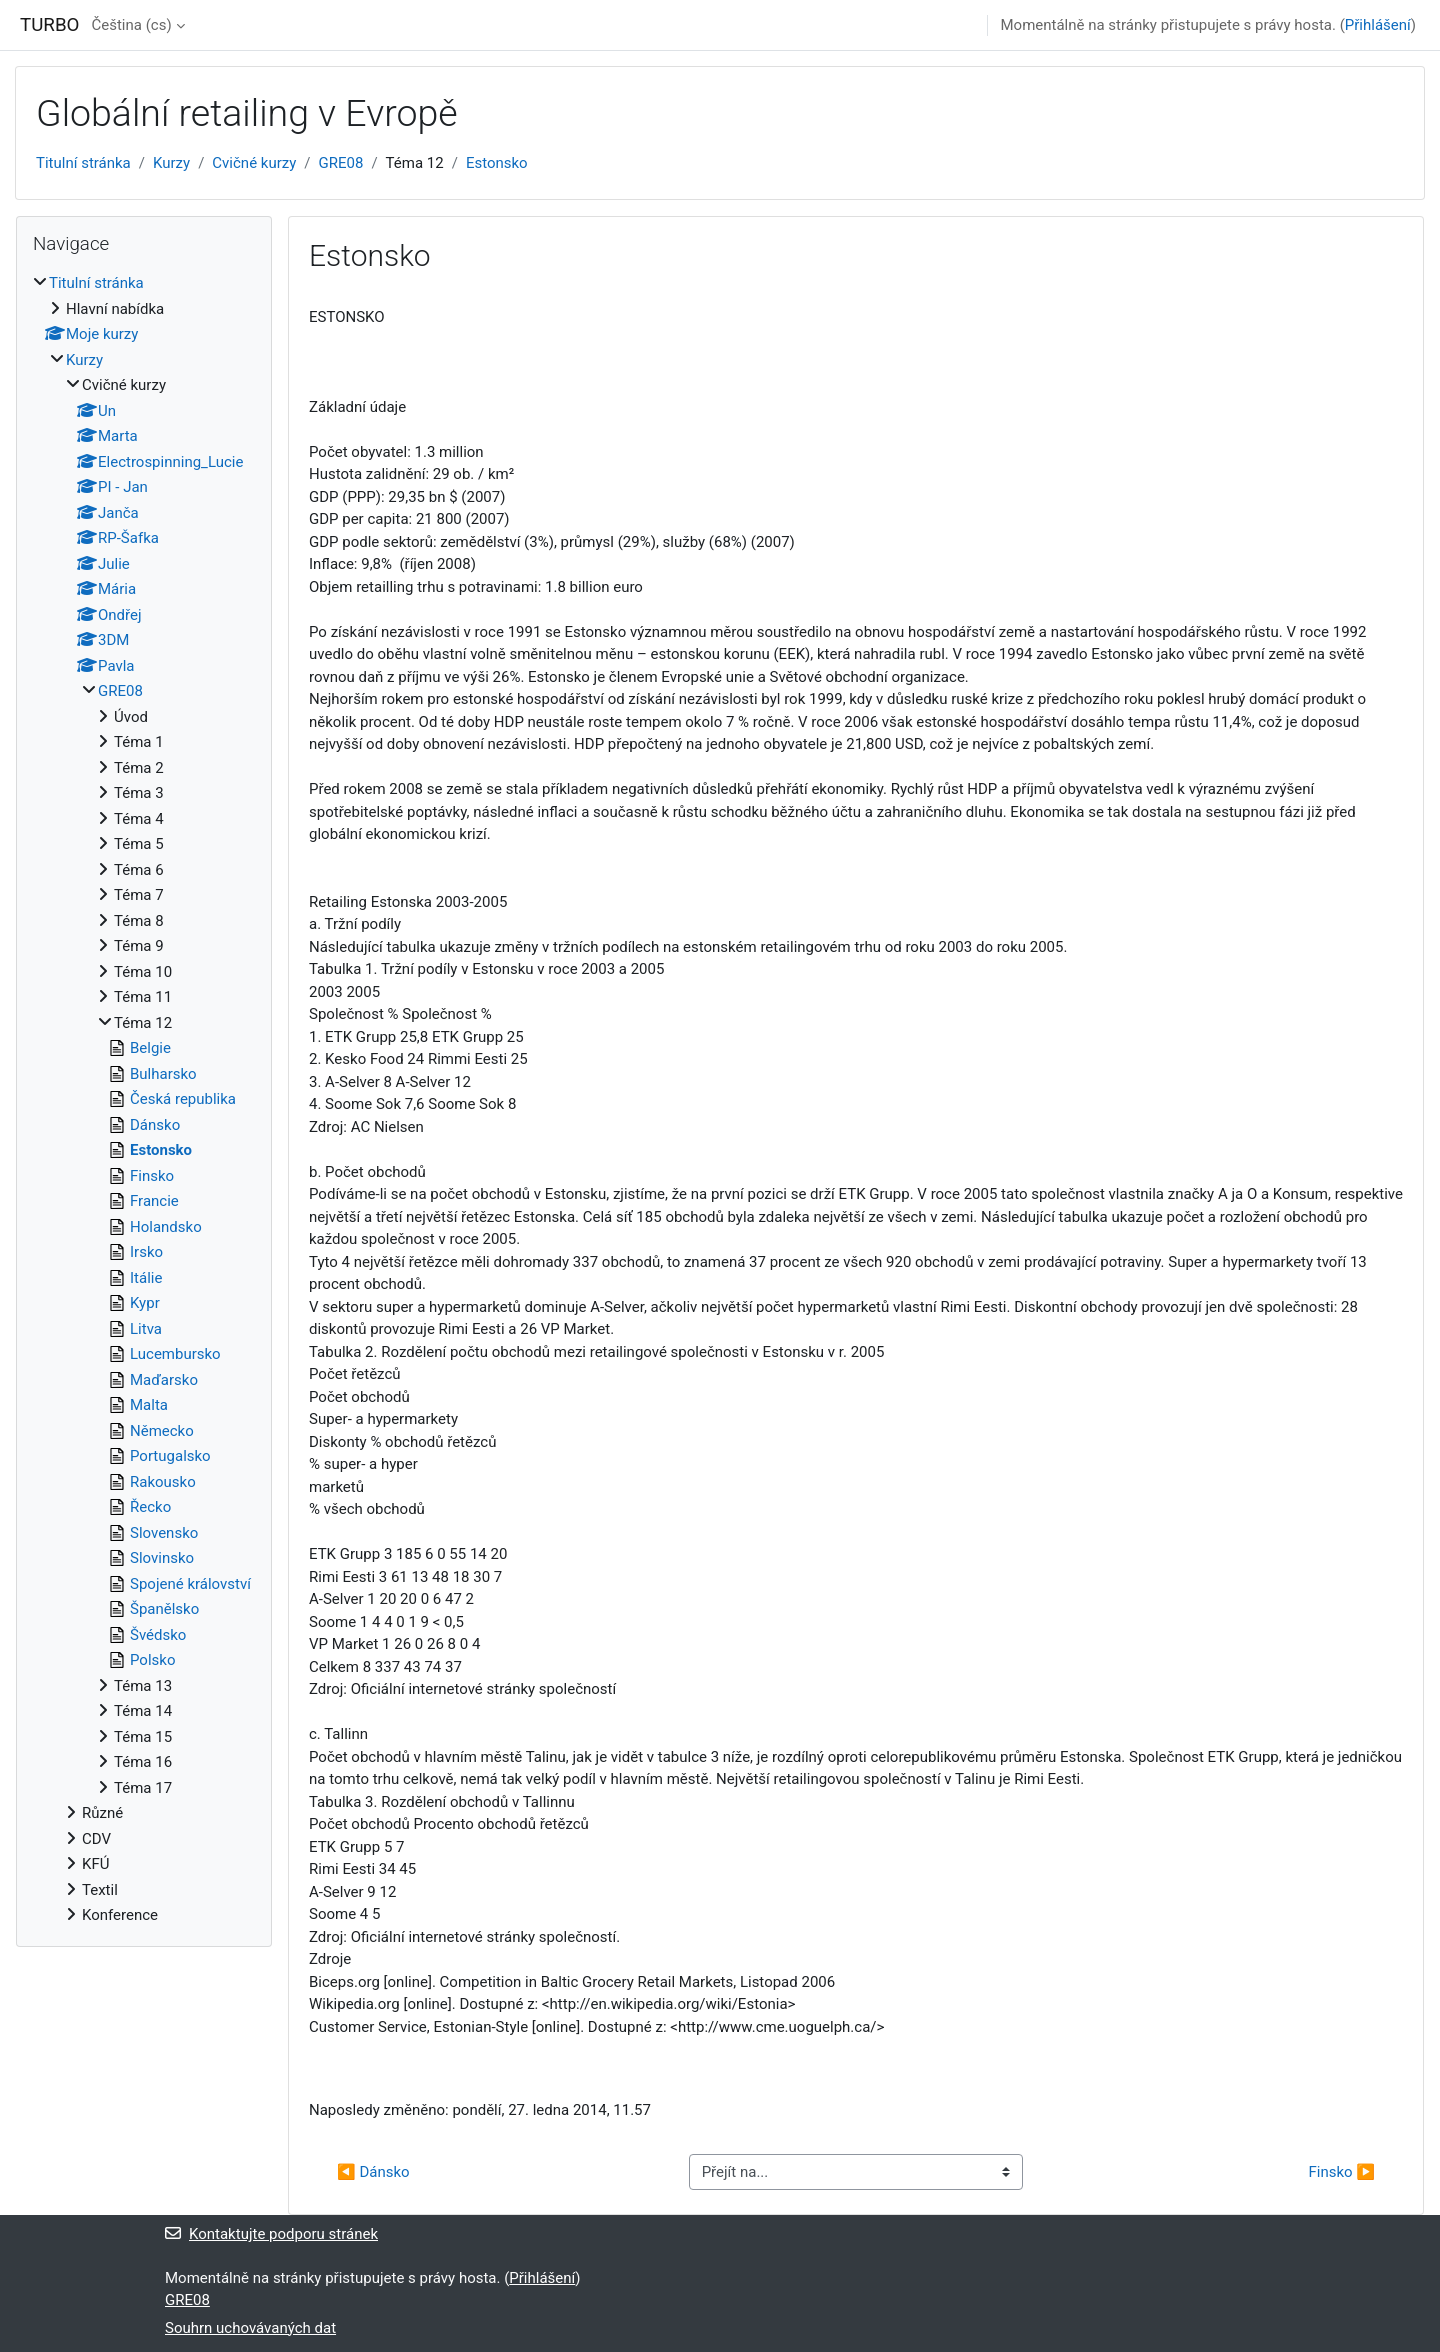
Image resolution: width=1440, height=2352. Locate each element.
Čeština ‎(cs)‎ (131, 25)
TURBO (49, 25)
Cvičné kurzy (254, 163)
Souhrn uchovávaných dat (250, 2328)
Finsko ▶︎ (1341, 2172)
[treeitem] (144, 1099)
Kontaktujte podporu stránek (271, 2234)
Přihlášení (1378, 25)
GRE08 (341, 163)
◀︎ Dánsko (373, 2172)
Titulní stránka (83, 163)
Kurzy (171, 163)
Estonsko (497, 163)
